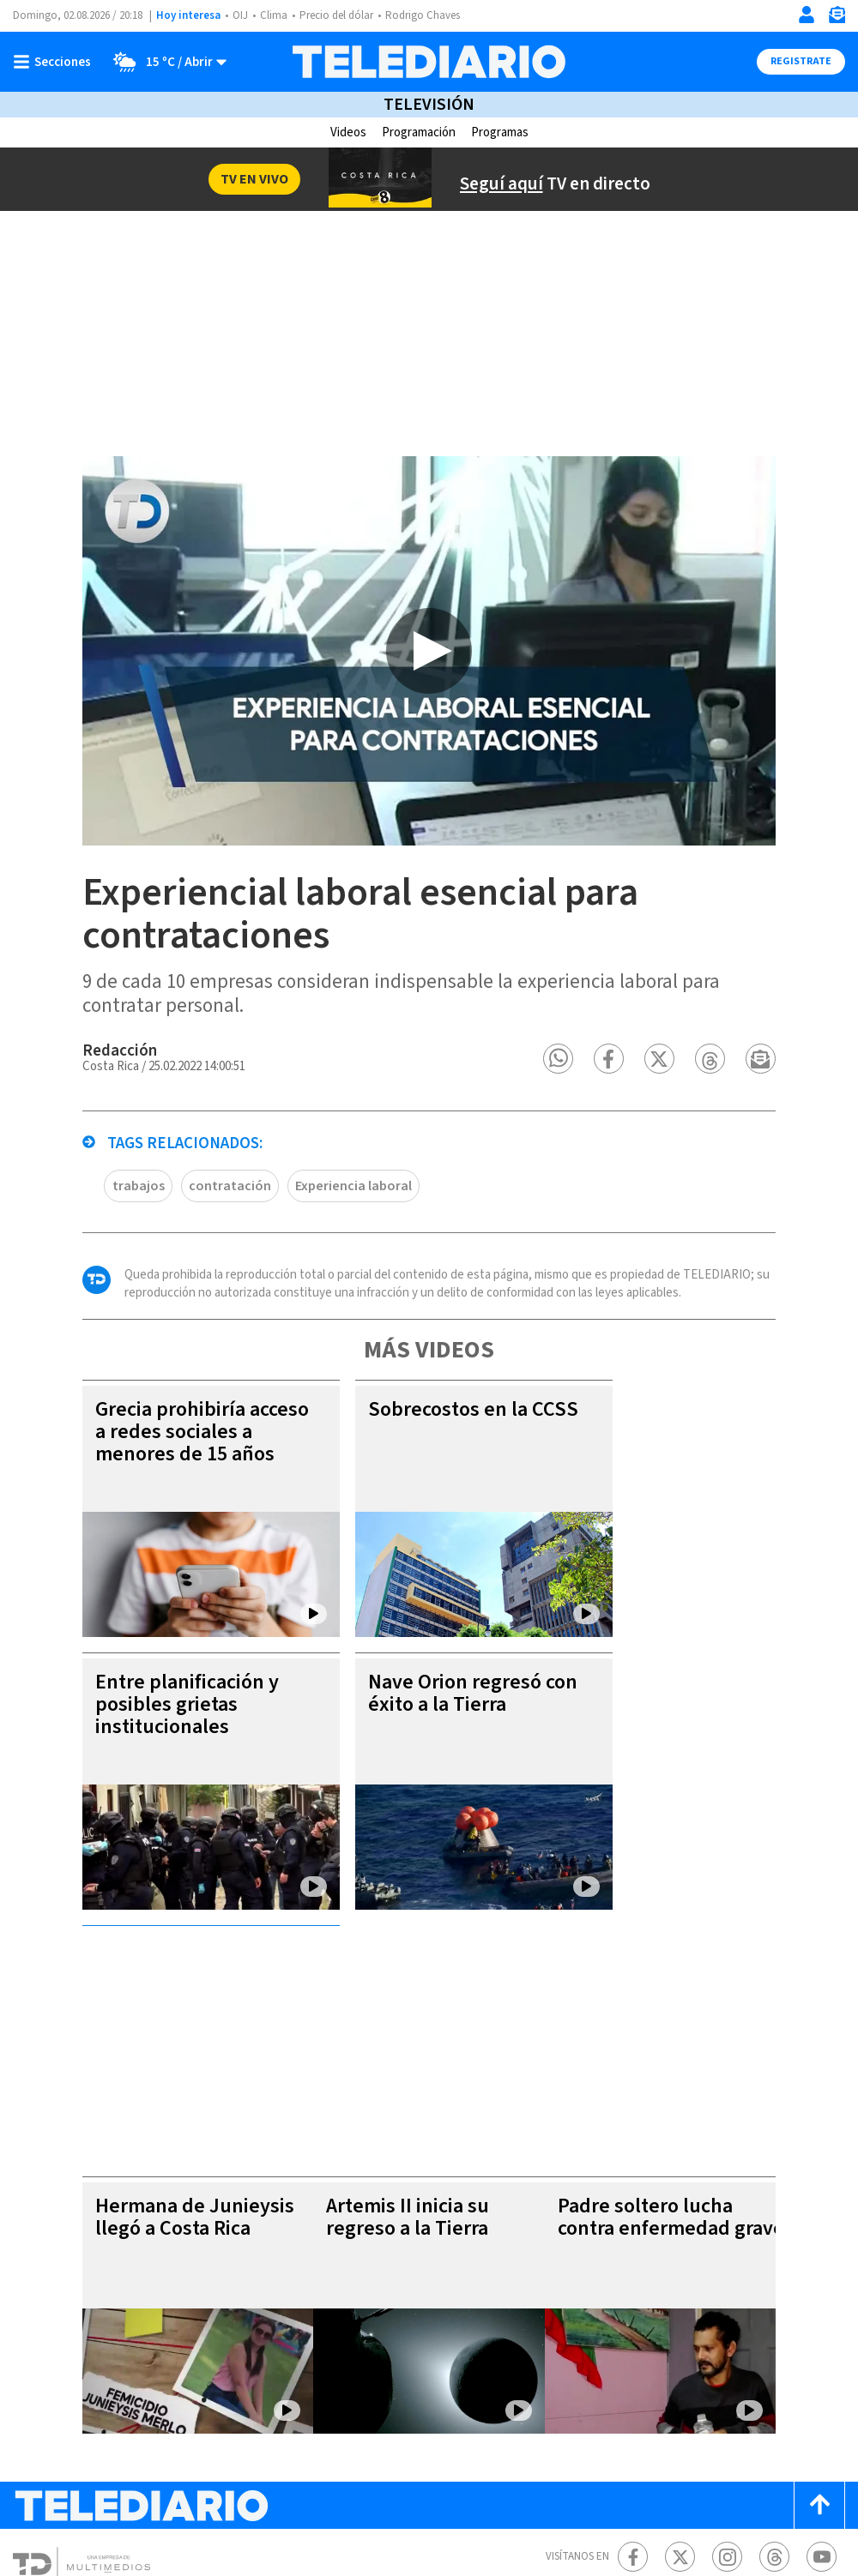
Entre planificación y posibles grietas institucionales (131, 1768)
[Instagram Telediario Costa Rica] (727, 2384)
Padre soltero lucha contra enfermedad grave (675, 2056)
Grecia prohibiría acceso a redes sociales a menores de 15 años (151, 1495)
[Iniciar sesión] (806, 14)
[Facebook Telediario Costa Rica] (633, 2384)
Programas (504, 132)
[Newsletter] (836, 18)
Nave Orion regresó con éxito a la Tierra (421, 1756)
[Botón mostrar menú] (56, 61)
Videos (342, 132)
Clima (275, 15)
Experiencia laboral (290, 1249)
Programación (416, 132)
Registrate (798, 62)
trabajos (82, 1249)
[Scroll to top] (819, 2332)
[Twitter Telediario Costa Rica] (680, 2384)
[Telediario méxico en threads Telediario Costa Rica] (774, 2384)
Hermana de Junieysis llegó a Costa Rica (141, 2044)
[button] (614, 1122)
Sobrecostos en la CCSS (394, 1484)
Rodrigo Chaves (432, 15)
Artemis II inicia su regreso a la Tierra (396, 2044)
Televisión (429, 104)
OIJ (240, 15)
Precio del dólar (340, 15)
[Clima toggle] (166, 62)
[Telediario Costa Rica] (428, 62)
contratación (170, 1249)
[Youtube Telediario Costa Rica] (822, 2384)
